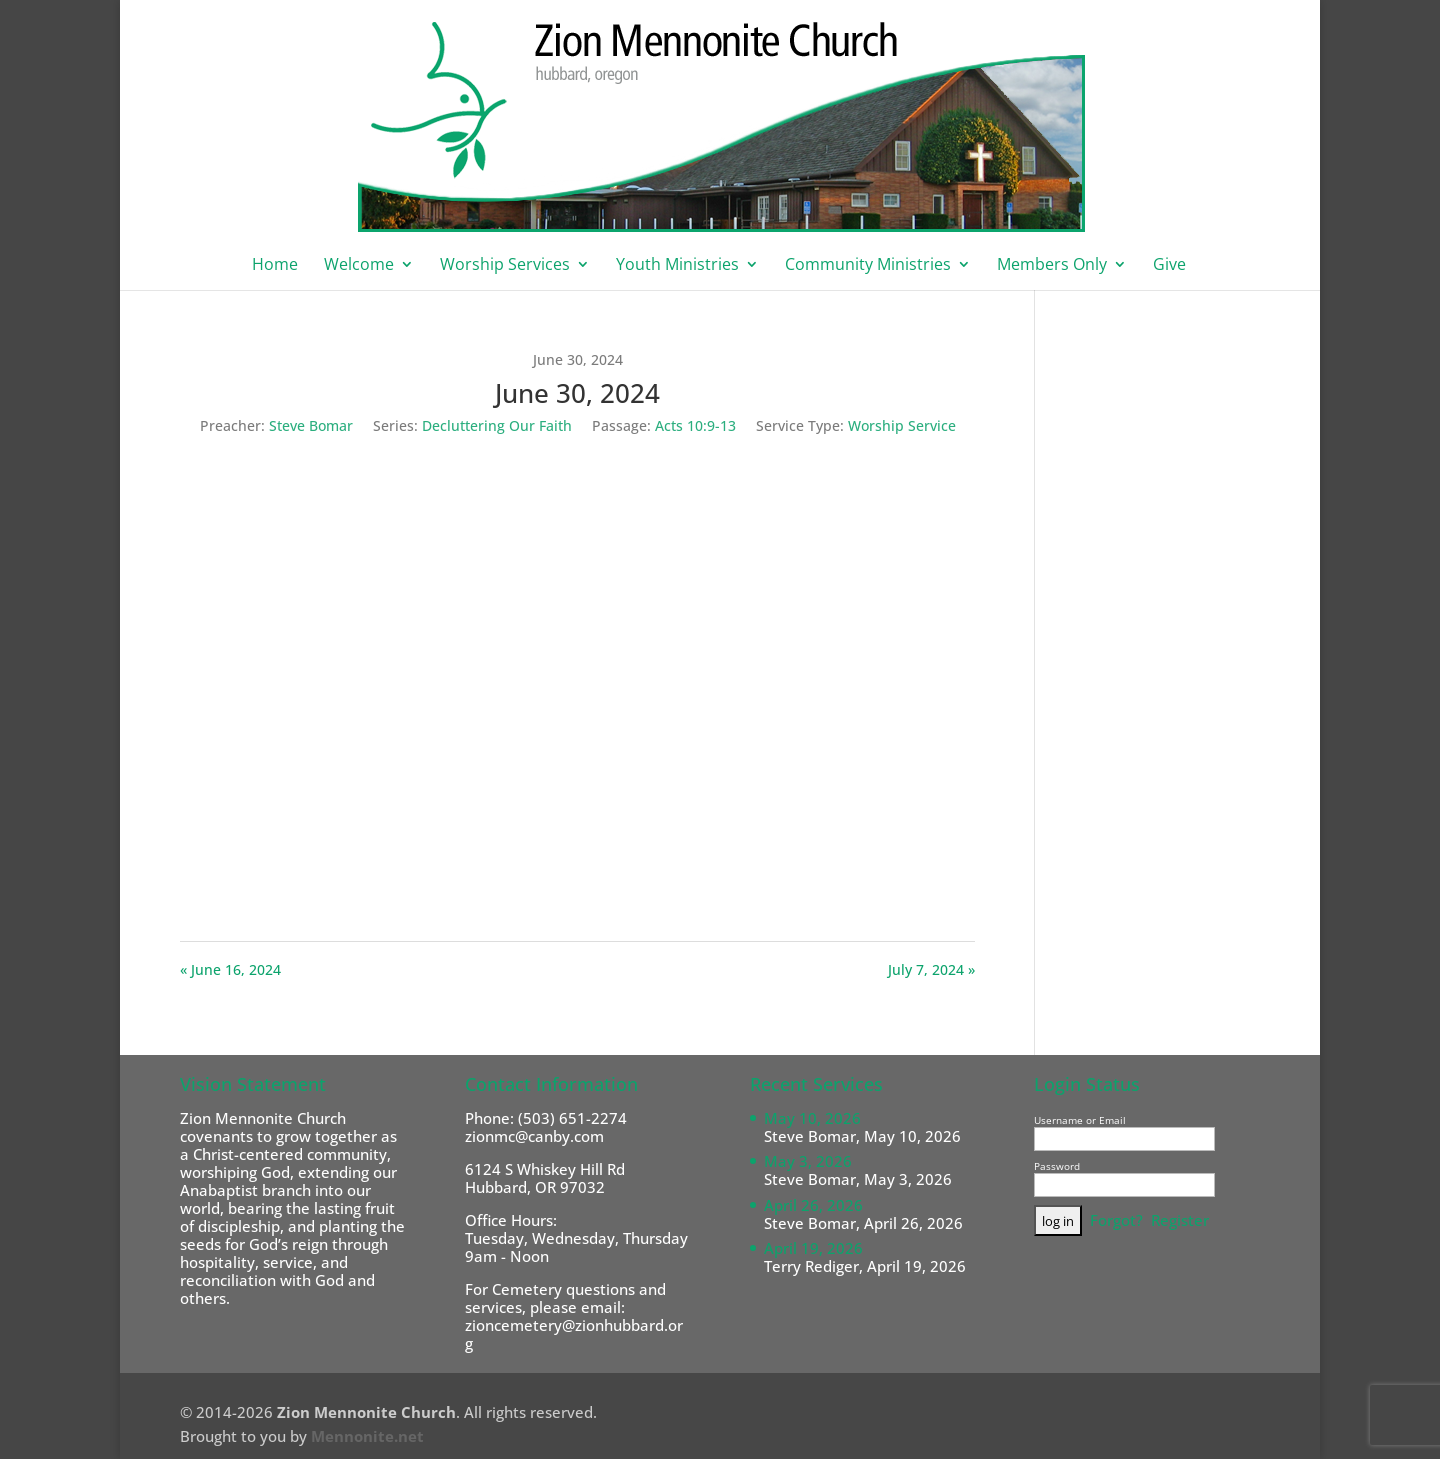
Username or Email (1080, 1120)
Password (1057, 1166)
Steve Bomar (311, 425)
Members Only (1052, 266)
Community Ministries (868, 266)
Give (1169, 266)
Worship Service (902, 425)
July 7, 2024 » (931, 969)
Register (1180, 1220)
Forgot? (1116, 1220)
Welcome (359, 266)
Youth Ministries (677, 266)
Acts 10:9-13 (695, 425)
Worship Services (505, 266)
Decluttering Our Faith (497, 425)
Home (275, 266)
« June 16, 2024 (230, 969)
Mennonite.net (367, 1436)
